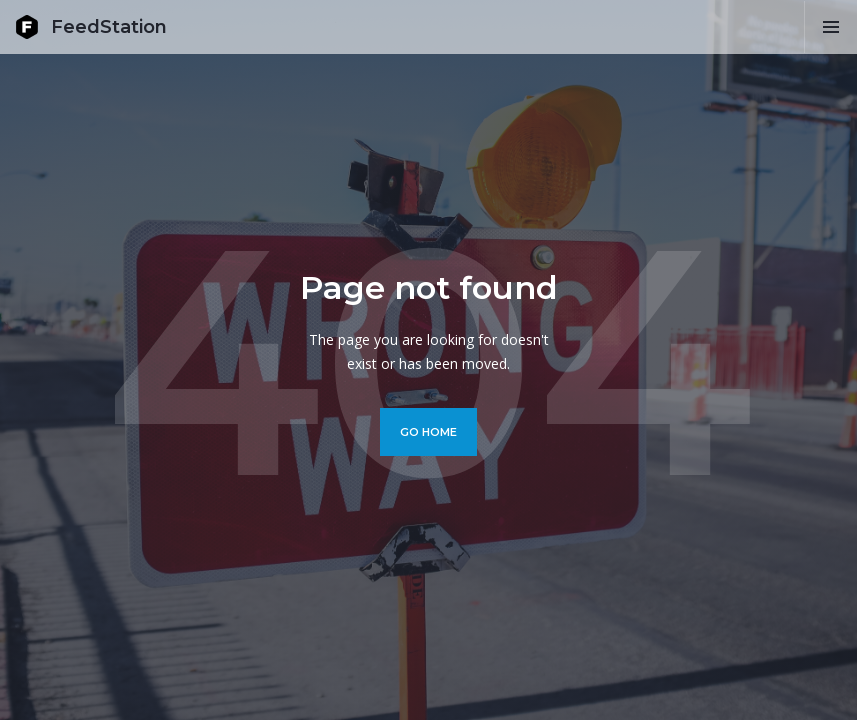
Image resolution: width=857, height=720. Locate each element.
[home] (91, 27)
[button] (830, 27)
